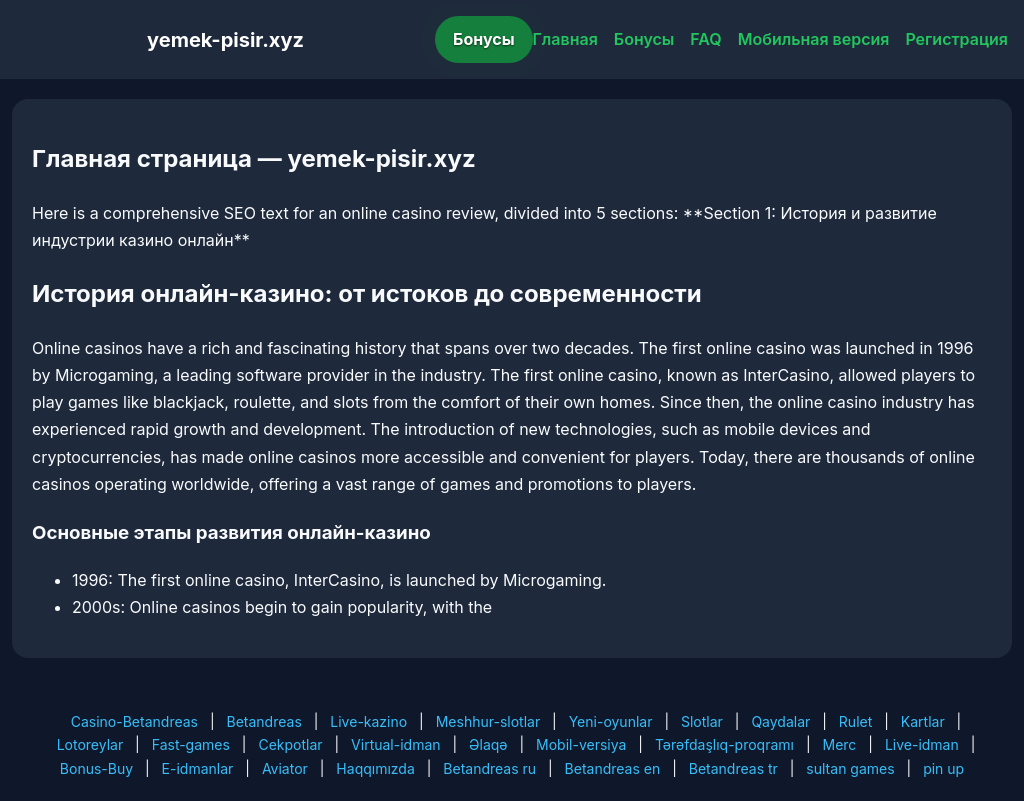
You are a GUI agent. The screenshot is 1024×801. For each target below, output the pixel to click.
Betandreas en (613, 768)
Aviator (285, 768)
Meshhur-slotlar (488, 721)
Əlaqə (488, 744)
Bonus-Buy (96, 768)
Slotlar (702, 721)
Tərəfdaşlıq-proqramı (724, 744)
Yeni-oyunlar (611, 721)
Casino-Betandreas (134, 721)
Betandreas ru (489, 768)
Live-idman (922, 744)
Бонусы (484, 39)
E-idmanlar (198, 768)
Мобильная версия (814, 39)
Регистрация (956, 39)
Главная (565, 39)
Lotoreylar (90, 744)
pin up (943, 768)
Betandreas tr (733, 768)
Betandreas (264, 721)
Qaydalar (780, 721)
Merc (840, 744)
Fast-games (191, 744)
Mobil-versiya (581, 744)
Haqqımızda (375, 768)
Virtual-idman (395, 744)
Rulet (855, 721)
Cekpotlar (290, 744)
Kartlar (923, 721)
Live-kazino (368, 721)
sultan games (850, 768)
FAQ (705, 39)
